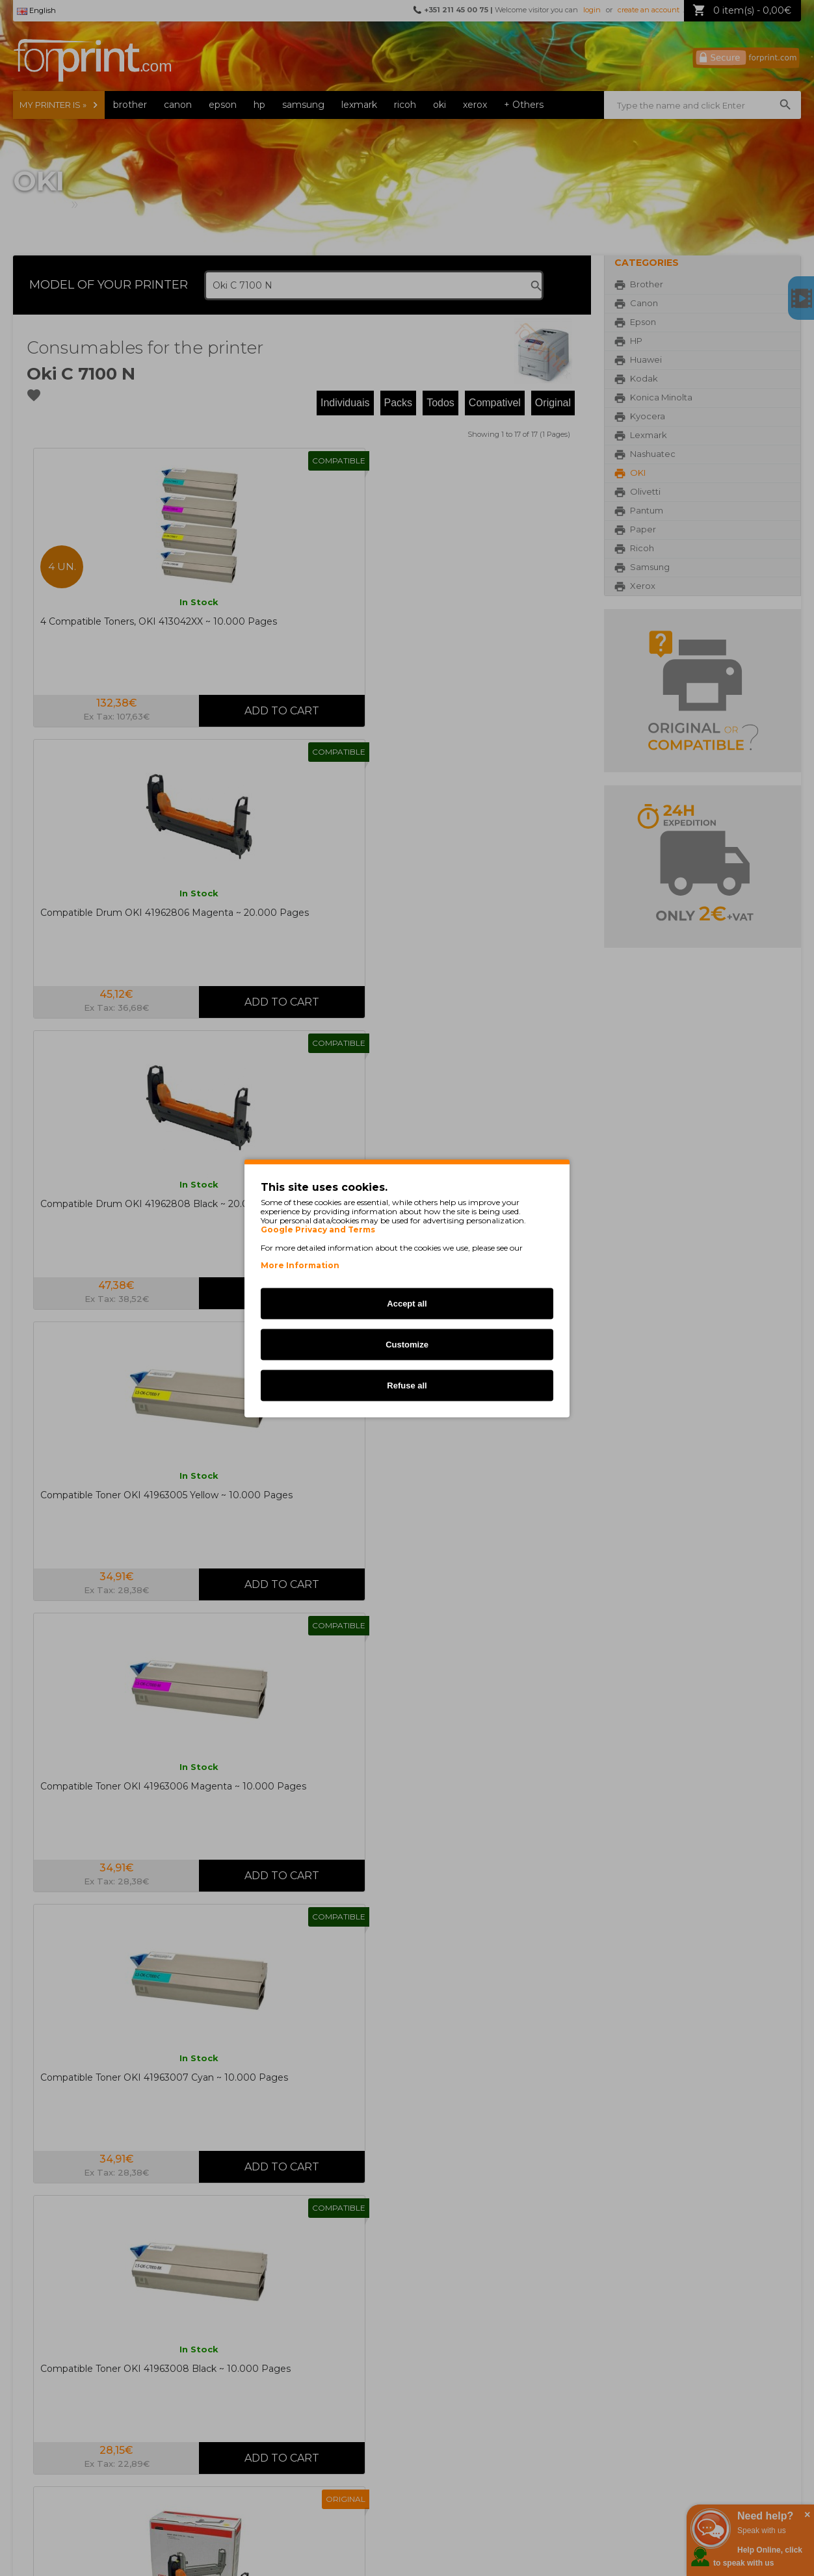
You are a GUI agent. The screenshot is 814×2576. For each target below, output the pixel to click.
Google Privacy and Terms (318, 1229)
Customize (407, 1344)
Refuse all (407, 1385)
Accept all (407, 1303)
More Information (300, 1264)
